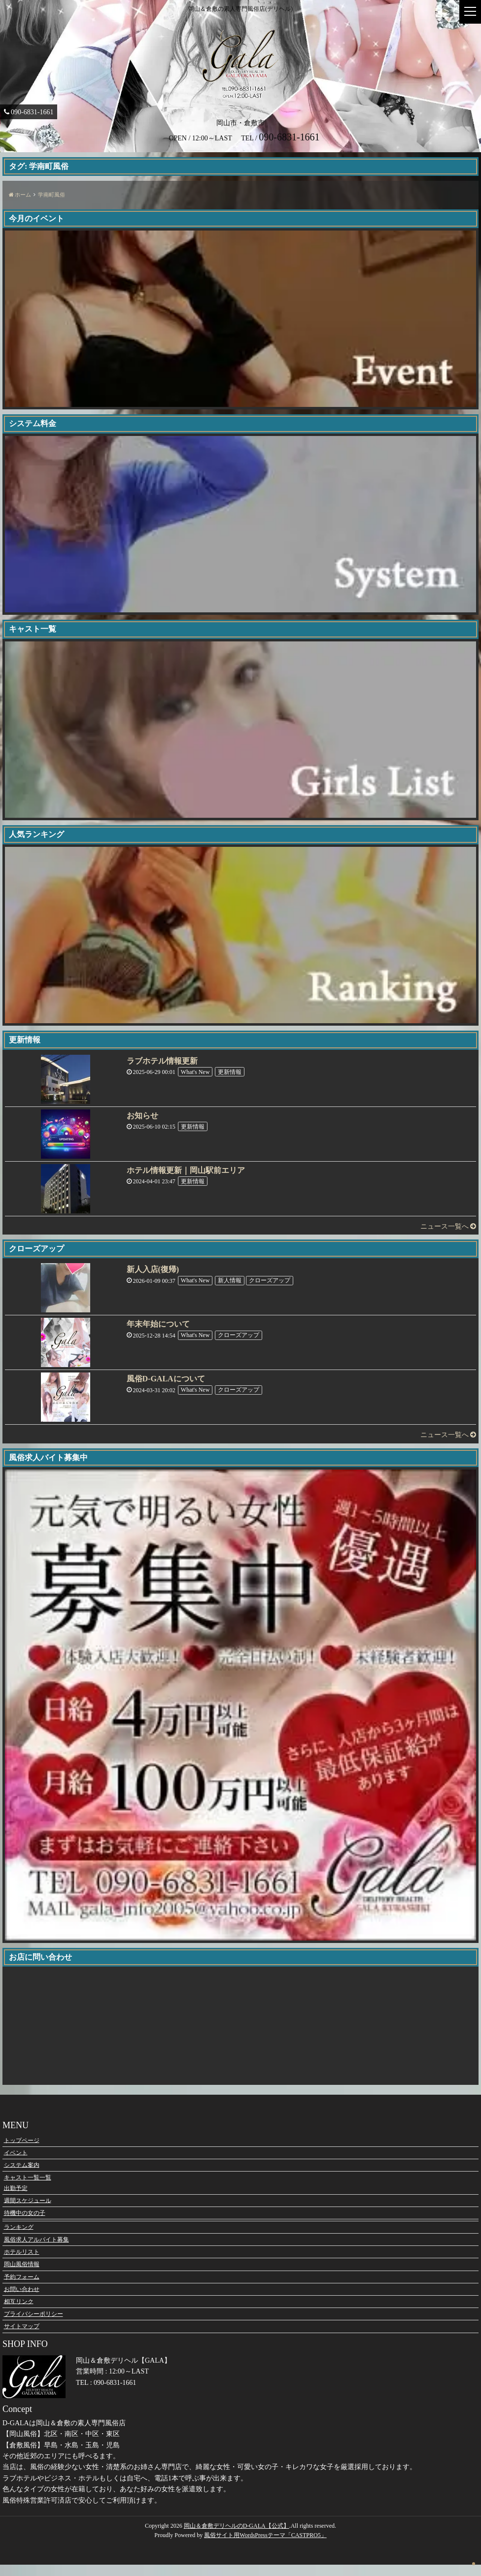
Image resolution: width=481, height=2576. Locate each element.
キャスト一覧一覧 (27, 2188)
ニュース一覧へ (448, 1226)
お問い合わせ (21, 2300)
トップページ (21, 2151)
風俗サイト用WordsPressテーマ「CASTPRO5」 (265, 2546)
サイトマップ (21, 2337)
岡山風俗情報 (21, 2275)
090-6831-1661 (25, 112)
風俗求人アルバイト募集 (36, 2250)
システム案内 (21, 2176)
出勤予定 (16, 2199)
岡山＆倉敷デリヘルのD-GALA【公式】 (236, 2537)
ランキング (19, 2238)
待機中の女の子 (24, 2223)
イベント (16, 2163)
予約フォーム (21, 2287)
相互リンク (19, 2312)
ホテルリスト (21, 2262)
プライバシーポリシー (33, 2324)
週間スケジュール (27, 2211)
